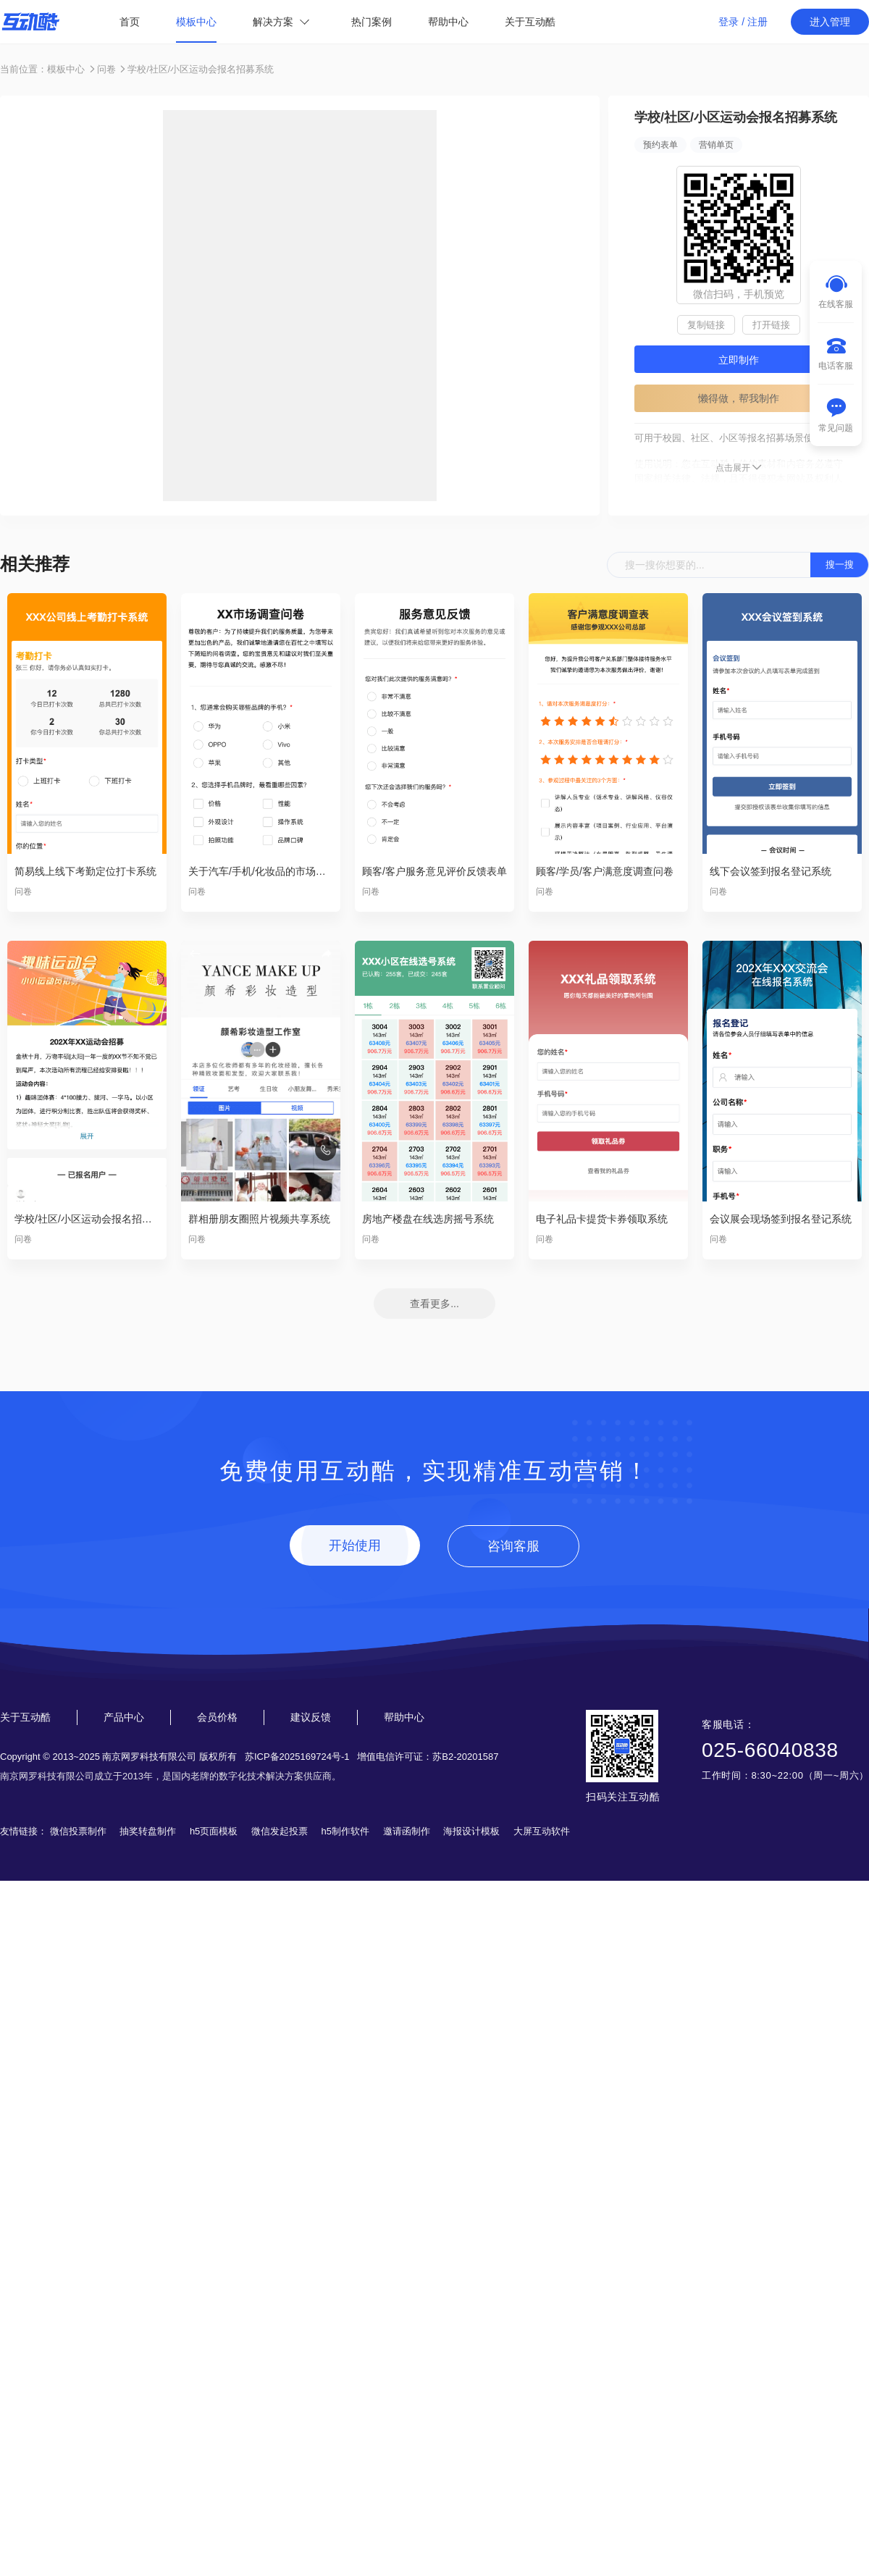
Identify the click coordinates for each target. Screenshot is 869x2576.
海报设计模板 (471, 1831)
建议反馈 (310, 1717)
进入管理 (830, 22)
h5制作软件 (345, 1831)
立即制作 (738, 360)
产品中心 (124, 1717)
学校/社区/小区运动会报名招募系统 (200, 69)
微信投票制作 (78, 1831)
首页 (129, 22)
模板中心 (196, 22)
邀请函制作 (406, 1831)
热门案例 (371, 22)
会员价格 (217, 1717)
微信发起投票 (279, 1831)
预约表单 (660, 145)
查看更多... (434, 1303)
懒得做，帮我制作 (738, 398)
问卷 (106, 69)
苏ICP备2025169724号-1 (297, 1756)
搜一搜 (840, 564)
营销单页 (716, 145)
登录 (728, 22)
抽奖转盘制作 (147, 1831)
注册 (757, 22)
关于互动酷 (530, 22)
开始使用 (355, 1545)
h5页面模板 (214, 1831)
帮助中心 (448, 22)
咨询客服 (513, 1546)
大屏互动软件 (541, 1831)
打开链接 (771, 324)
